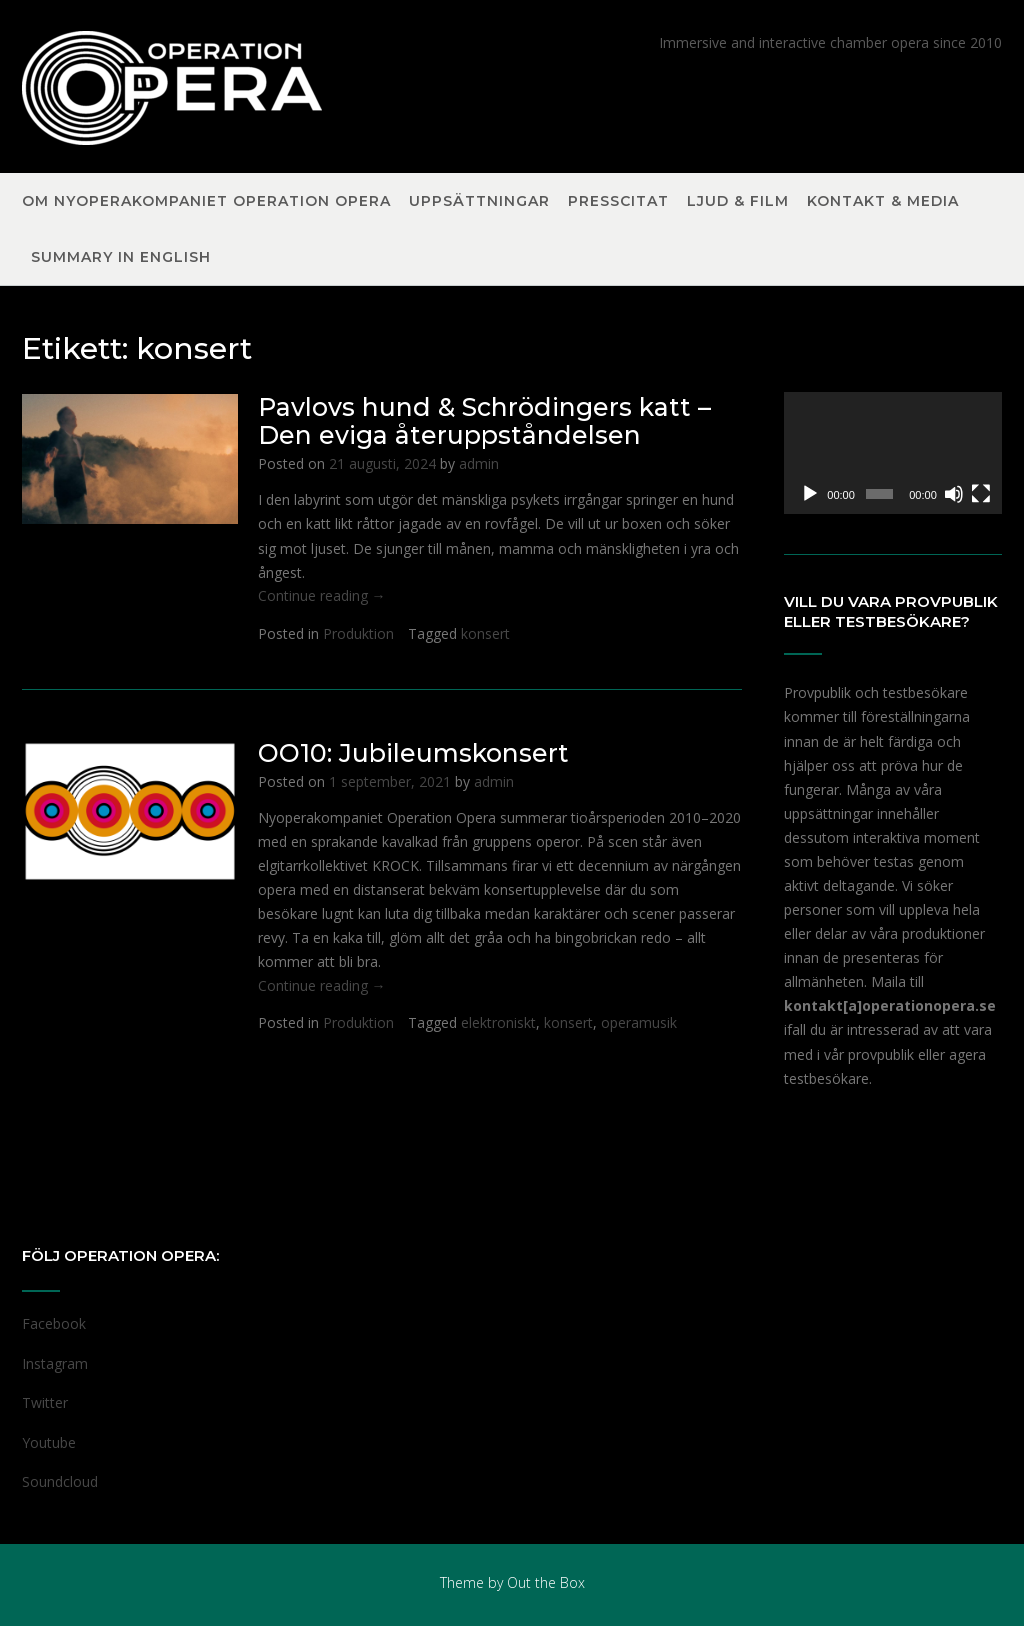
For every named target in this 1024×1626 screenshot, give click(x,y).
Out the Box (546, 1582)
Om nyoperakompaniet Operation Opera (206, 202)
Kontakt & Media (883, 202)
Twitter (45, 1402)
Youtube (49, 1442)
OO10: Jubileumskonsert (413, 753)
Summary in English (121, 258)
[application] (893, 453)
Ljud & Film (738, 202)
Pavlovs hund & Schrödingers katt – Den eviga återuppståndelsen (484, 421)
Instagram (55, 1363)
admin (479, 463)
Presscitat (618, 202)
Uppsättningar (479, 202)
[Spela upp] (810, 494)
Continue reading (322, 595)
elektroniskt (498, 1022)
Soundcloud (60, 1481)
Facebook (54, 1323)
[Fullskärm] (981, 494)
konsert (485, 633)
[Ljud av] (954, 494)
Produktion (358, 633)
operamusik (639, 1022)
